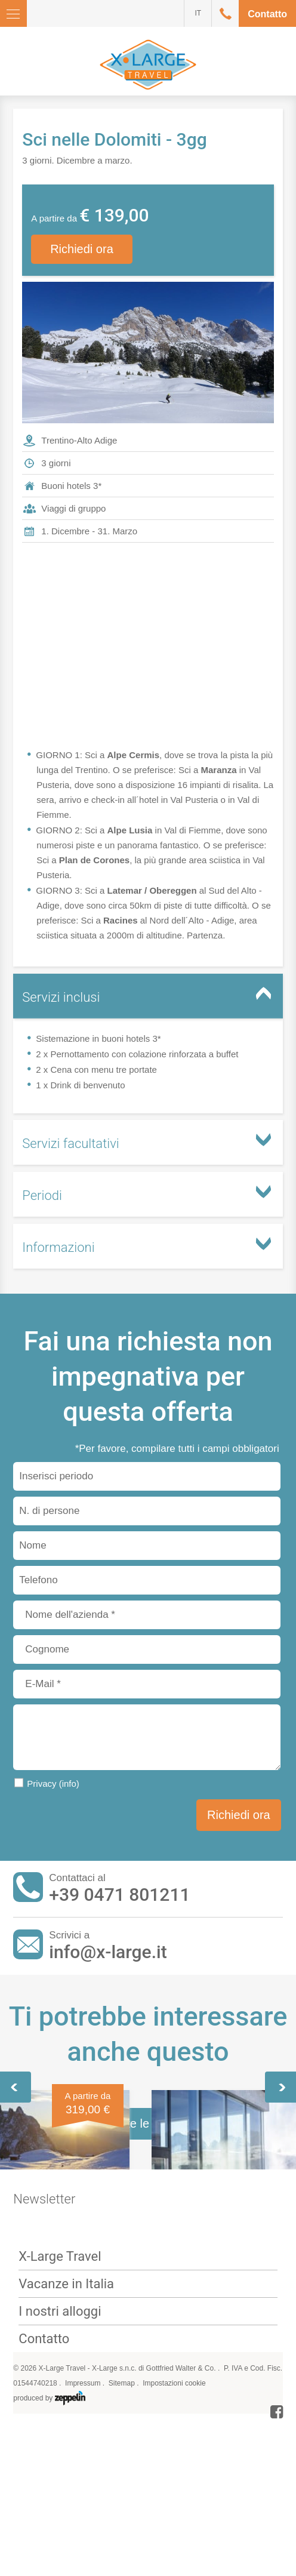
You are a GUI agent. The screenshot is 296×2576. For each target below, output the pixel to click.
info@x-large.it (107, 1951)
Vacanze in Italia (66, 2557)
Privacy (53, 1783)
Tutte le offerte (148, 2396)
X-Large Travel (59, 2529)
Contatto (267, 14)
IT (198, 13)
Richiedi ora (81, 249)
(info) (69, 1783)
